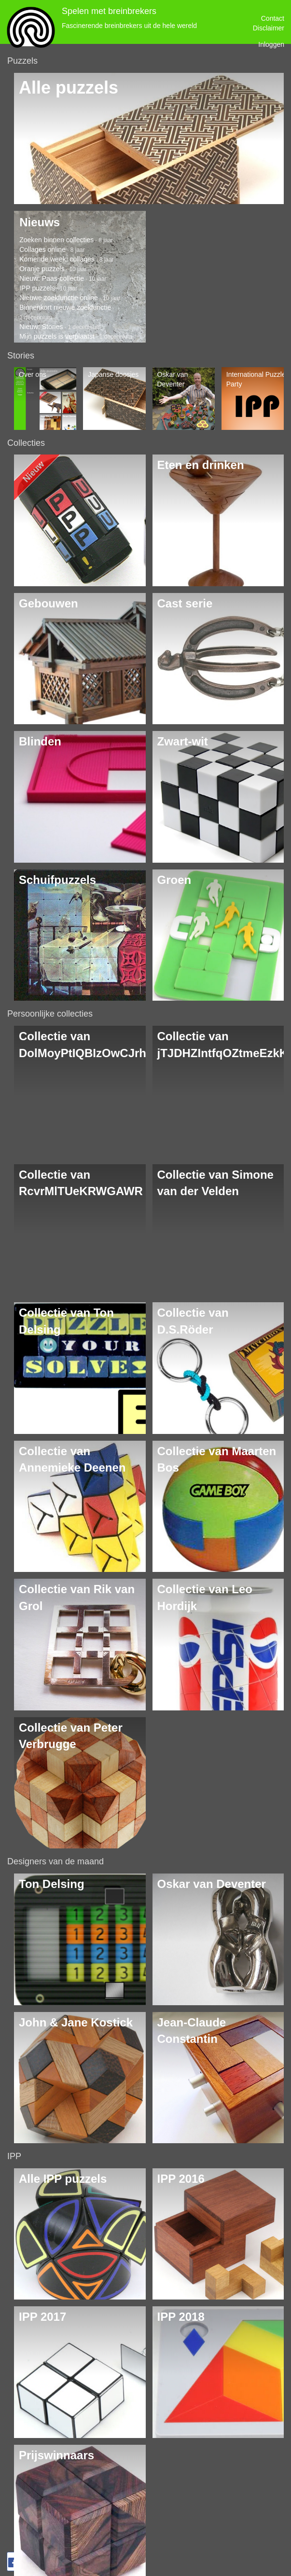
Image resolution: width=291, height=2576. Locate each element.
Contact (272, 18)
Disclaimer (268, 28)
